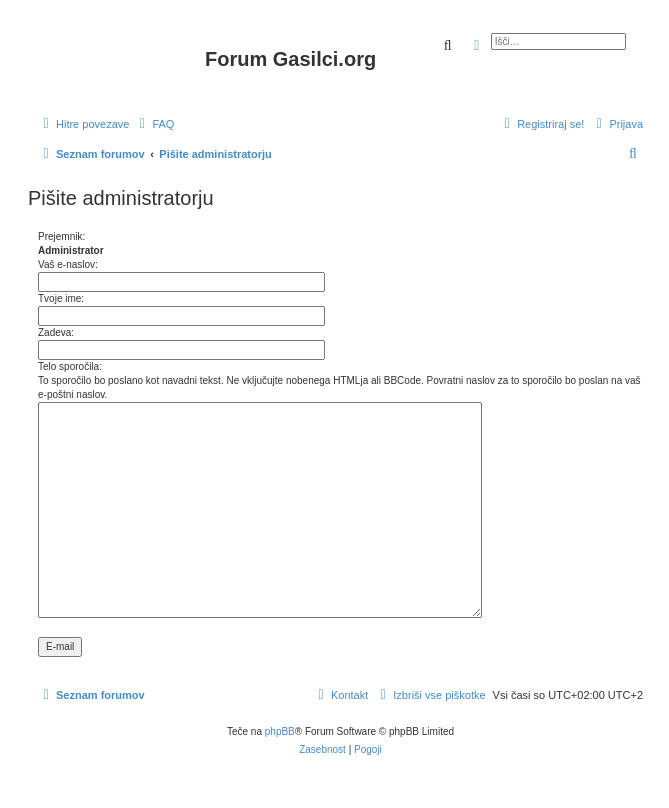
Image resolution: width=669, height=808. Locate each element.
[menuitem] (154, 124)
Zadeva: (56, 332)
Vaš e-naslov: (68, 264)
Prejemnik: (61, 236)
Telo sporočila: (70, 366)
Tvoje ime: (61, 298)
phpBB (280, 731)
